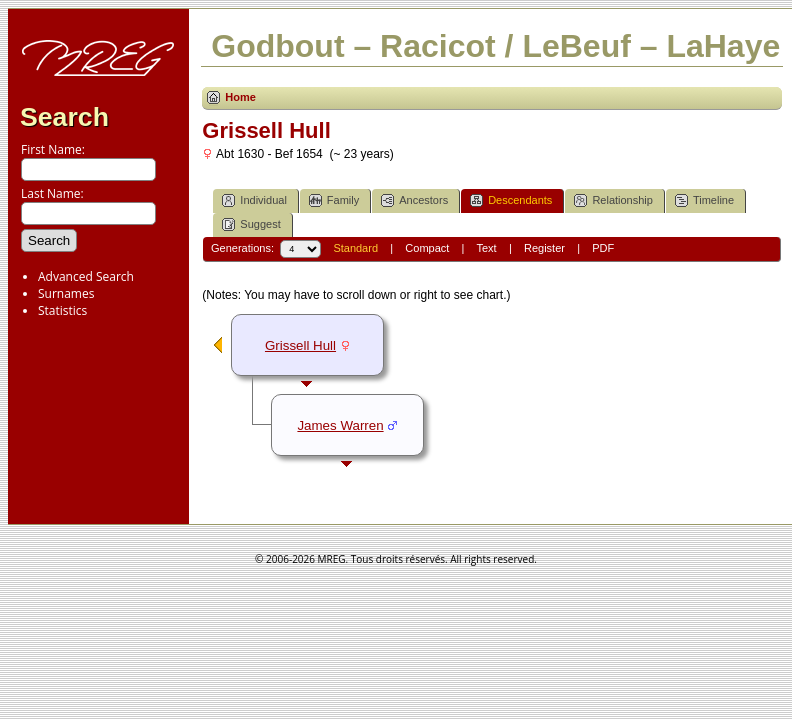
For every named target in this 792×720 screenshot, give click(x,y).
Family (334, 200)
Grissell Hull (300, 345)
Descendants (511, 200)
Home (240, 97)
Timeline (704, 200)
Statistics (62, 310)
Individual (254, 200)
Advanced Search (86, 276)
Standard (355, 248)
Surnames (66, 293)
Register (544, 248)
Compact (427, 248)
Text (486, 248)
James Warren (340, 425)
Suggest (251, 224)
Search (64, 117)
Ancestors (414, 200)
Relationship (613, 200)
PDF (603, 248)
